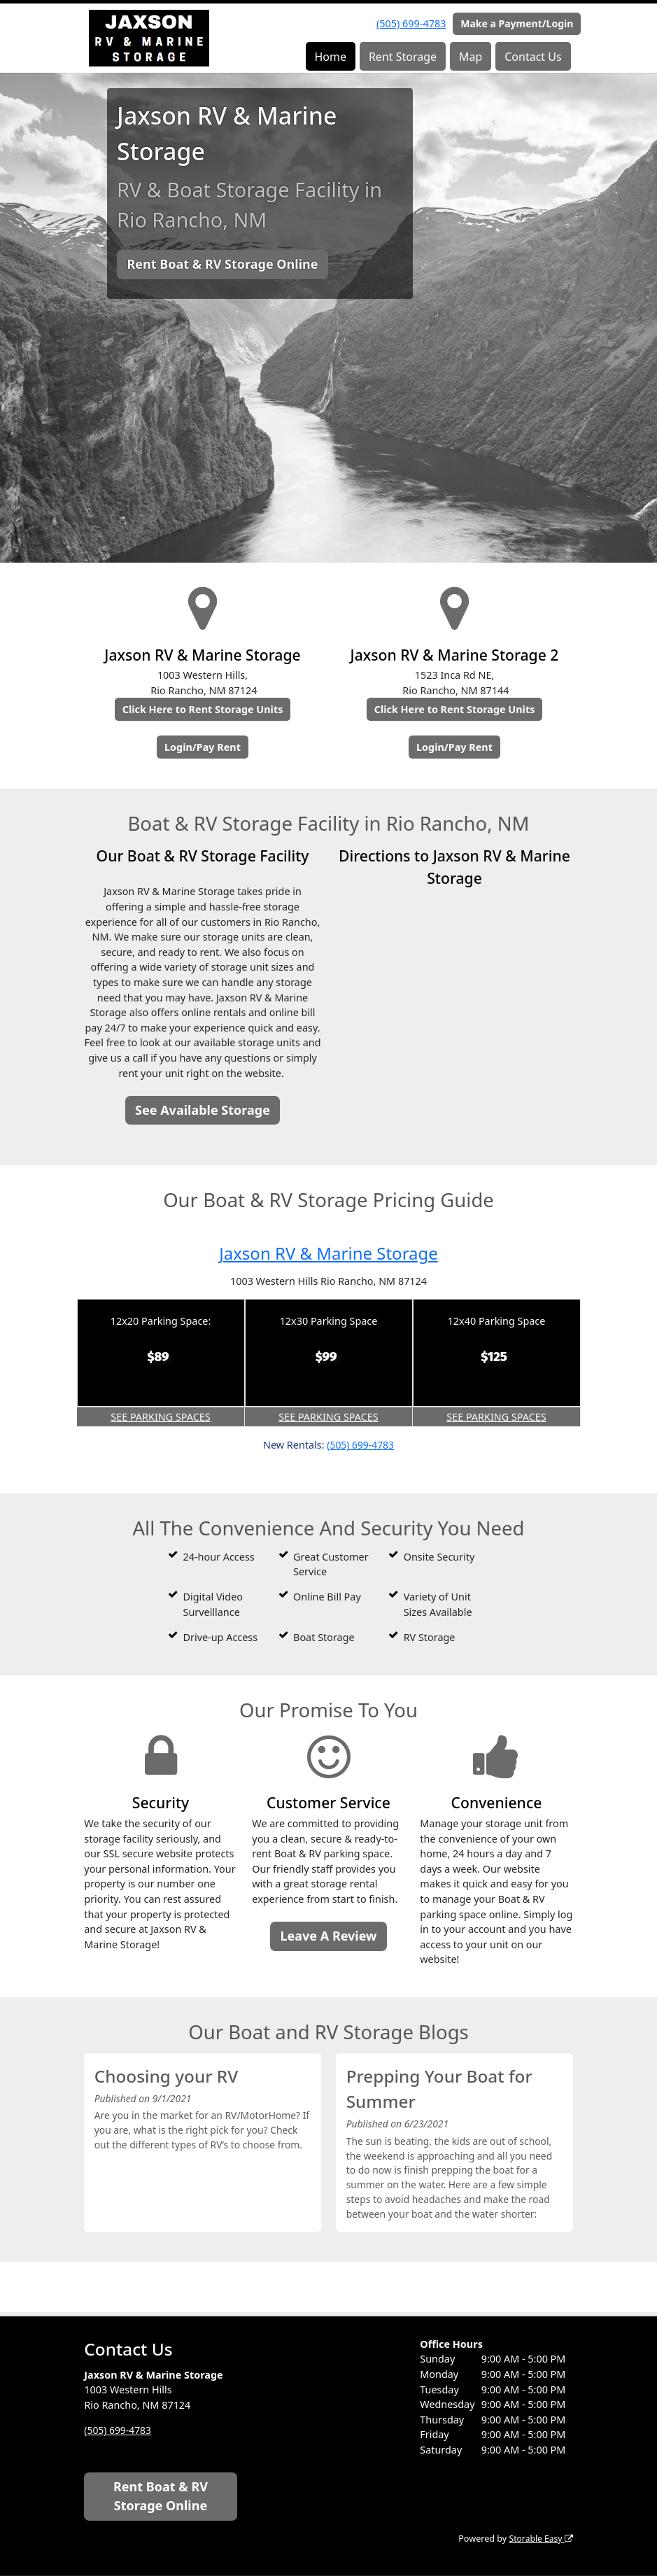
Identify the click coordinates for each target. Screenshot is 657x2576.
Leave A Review (328, 1935)
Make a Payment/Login (516, 23)
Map (470, 56)
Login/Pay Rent (202, 747)
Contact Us (532, 56)
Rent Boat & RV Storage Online (222, 263)
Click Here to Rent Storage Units (202, 709)
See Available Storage (202, 1110)
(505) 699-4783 (411, 23)
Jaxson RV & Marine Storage (328, 1252)
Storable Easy (539, 2539)
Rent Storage (403, 56)
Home (330, 56)
